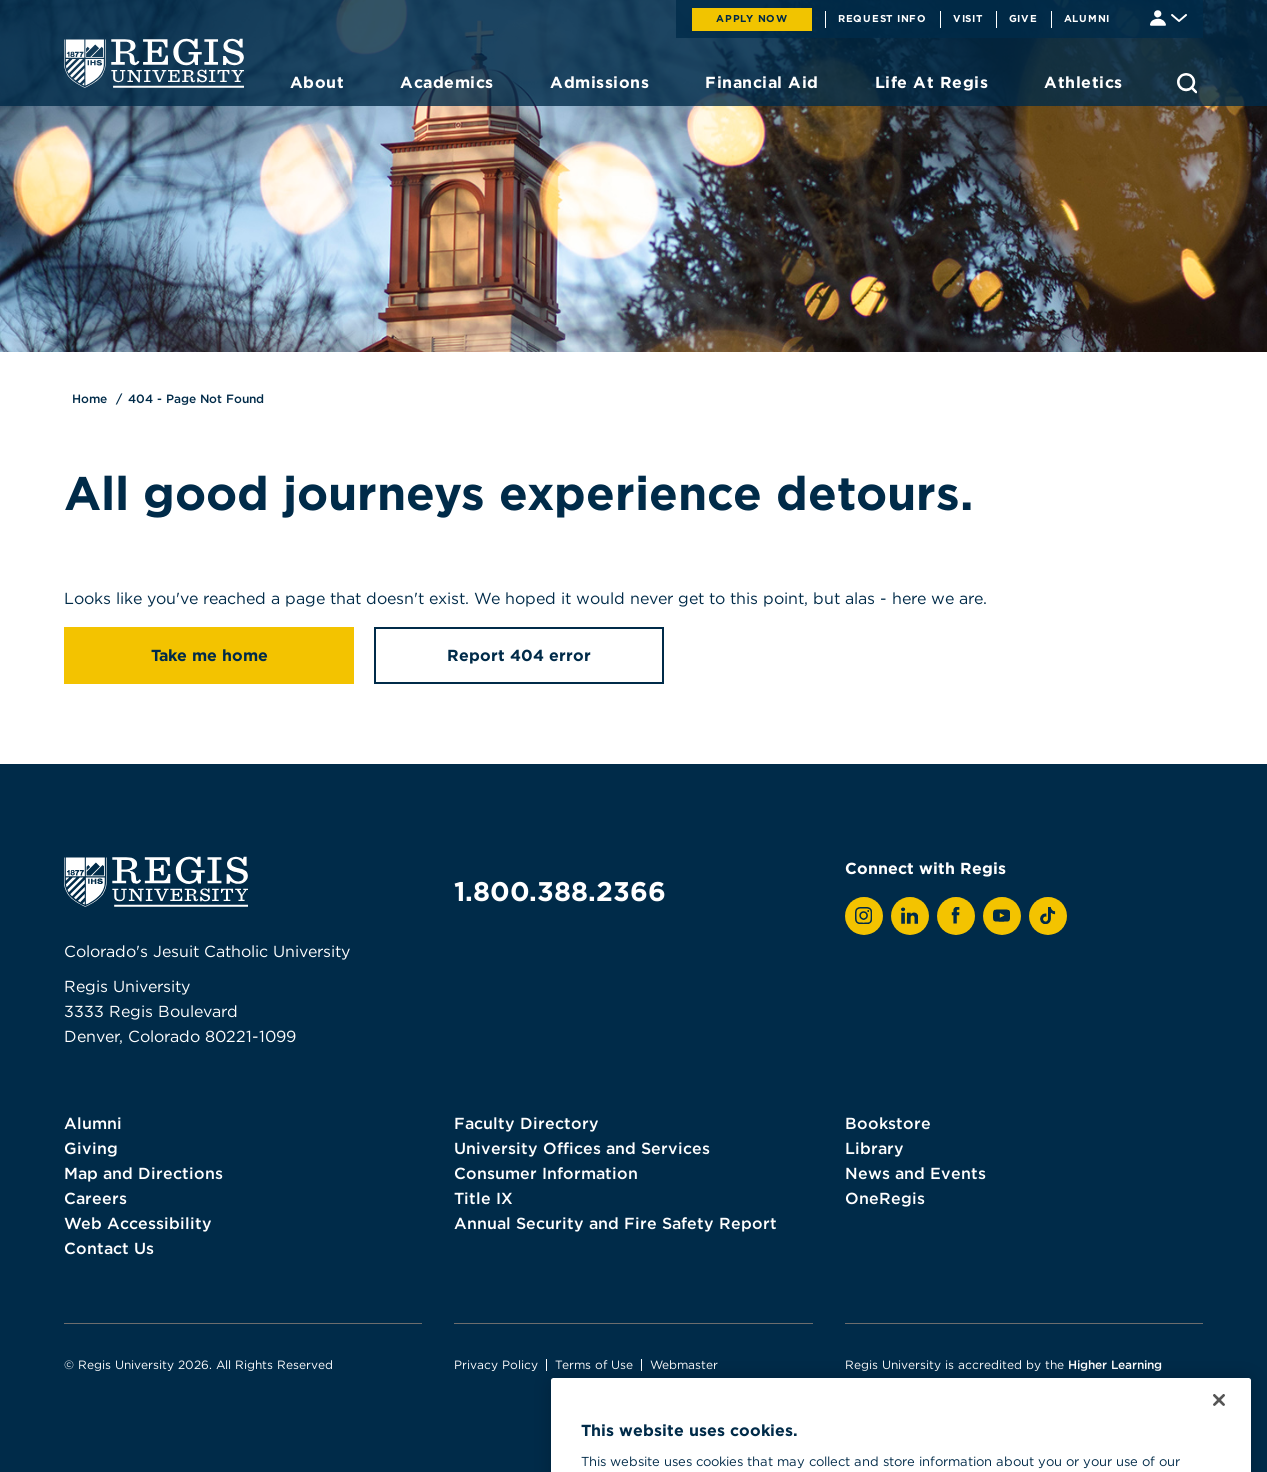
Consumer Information (546, 1173)
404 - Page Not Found (196, 398)
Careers (95, 1198)
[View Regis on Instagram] (864, 916)
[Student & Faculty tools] (1168, 16)
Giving (91, 1148)
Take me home (209, 655)
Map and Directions (143, 1173)
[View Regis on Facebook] (956, 916)
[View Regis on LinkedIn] (910, 916)
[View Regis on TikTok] (1048, 916)
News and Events (915, 1173)
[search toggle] (1187, 83)
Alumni (1087, 18)
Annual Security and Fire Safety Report (615, 1223)
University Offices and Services (582, 1148)
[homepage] (154, 63)
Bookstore (888, 1123)
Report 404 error (519, 655)
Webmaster (684, 1364)
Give (1023, 18)
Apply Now (752, 18)
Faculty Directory (526, 1123)
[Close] (1219, 1425)
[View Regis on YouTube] (1002, 916)
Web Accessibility (138, 1223)
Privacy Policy (496, 1364)
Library (874, 1148)
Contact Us (109, 1248)
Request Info (882, 18)
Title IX (483, 1198)
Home (89, 398)
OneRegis (885, 1198)
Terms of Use (594, 1364)
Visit (968, 18)
